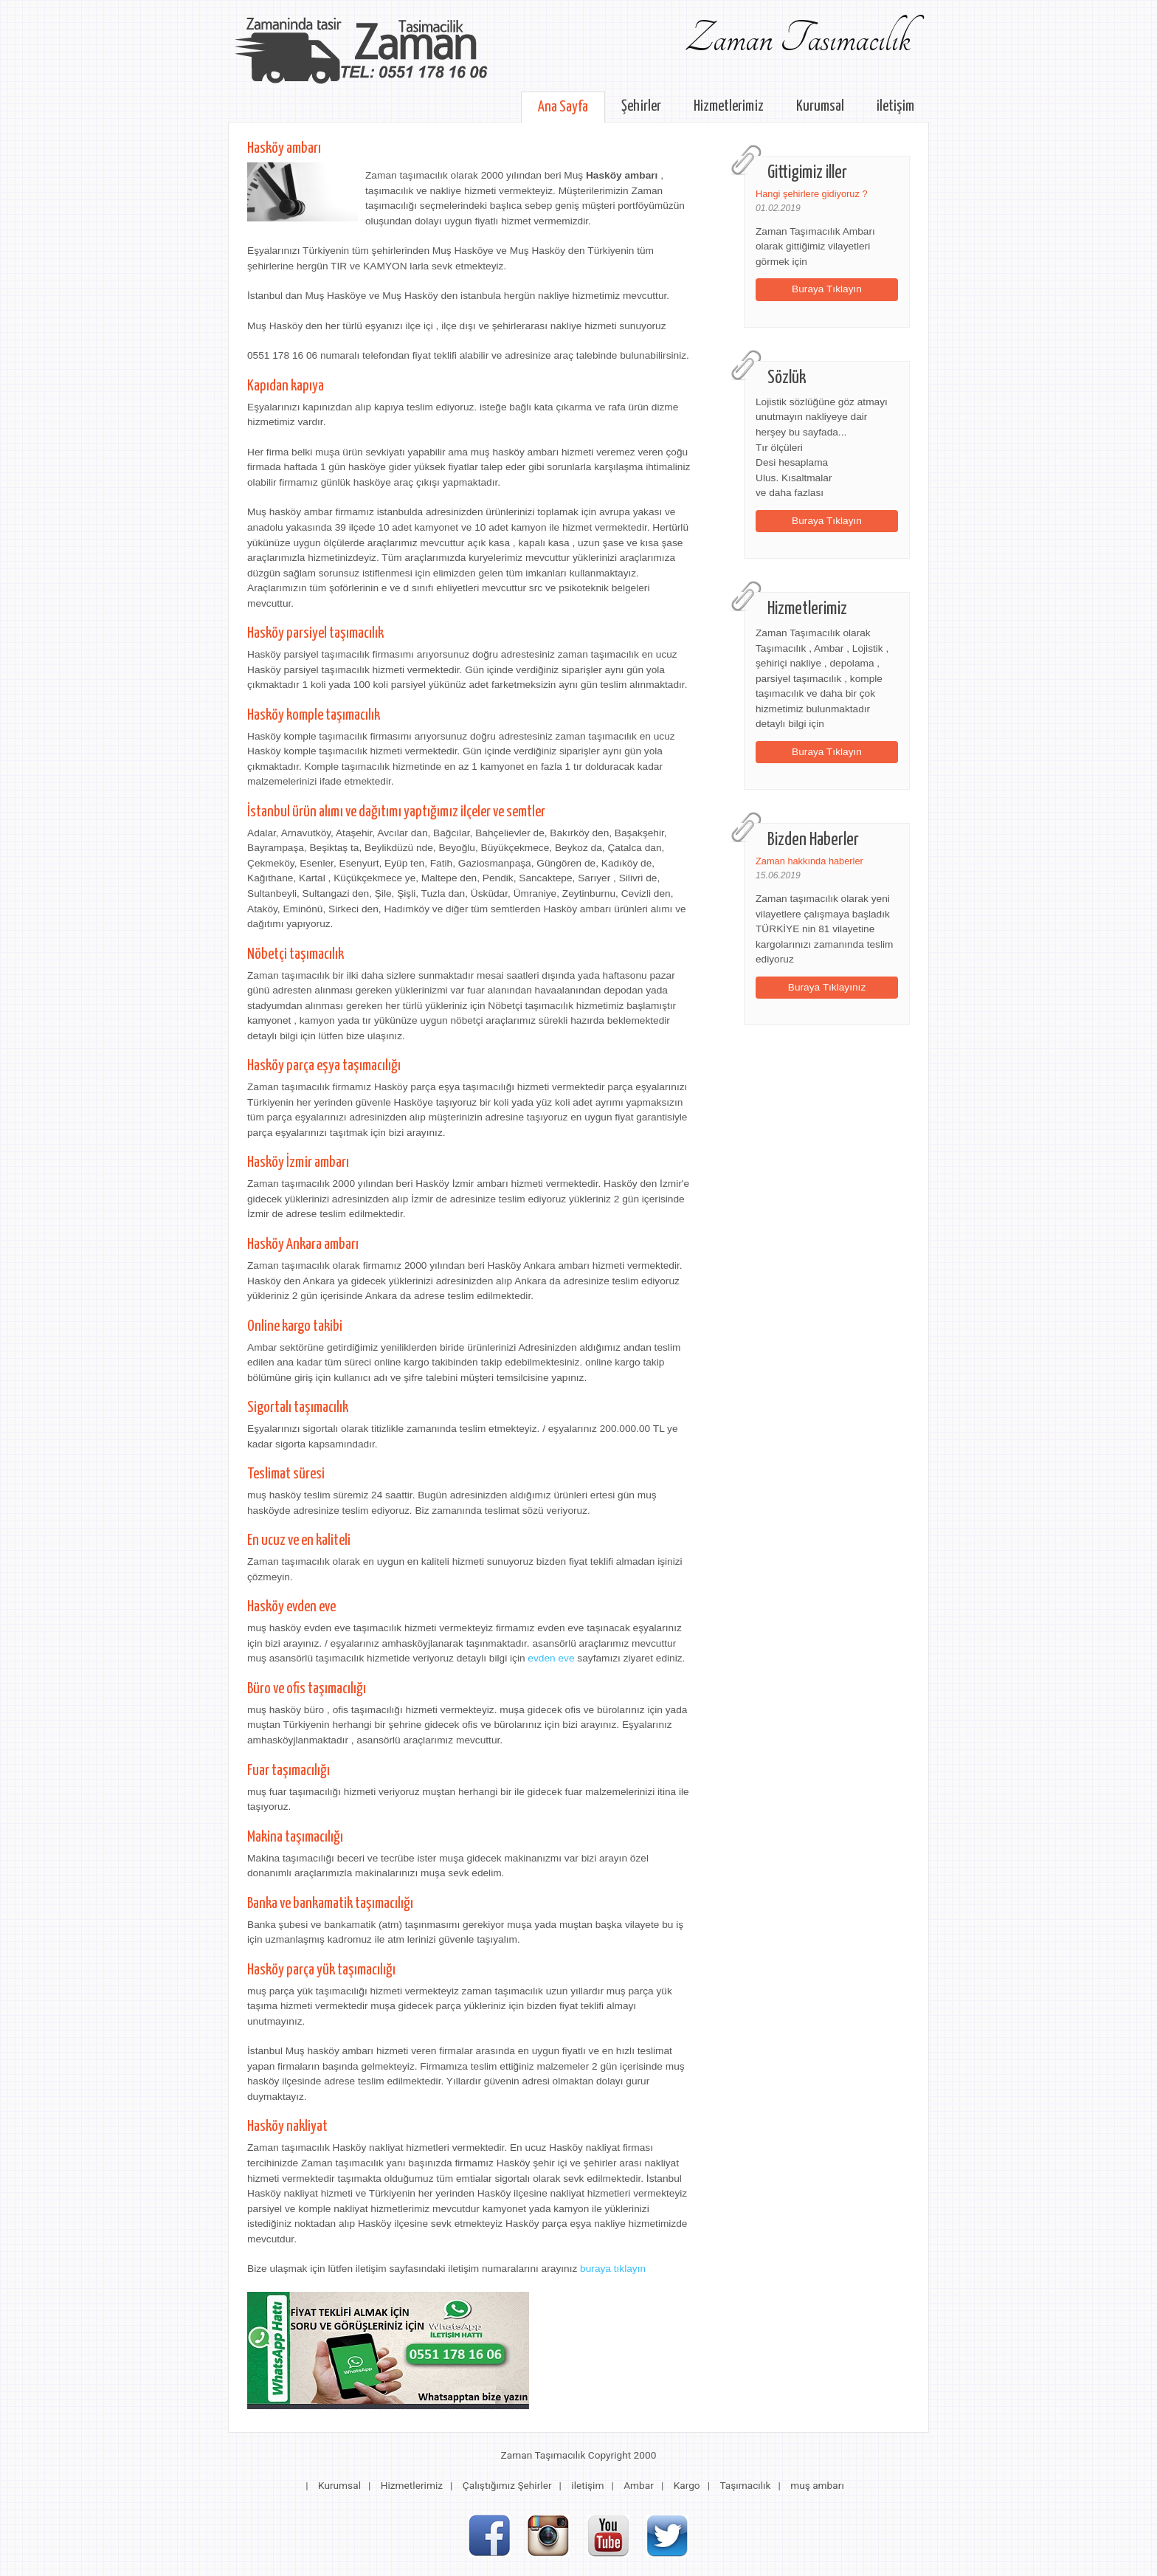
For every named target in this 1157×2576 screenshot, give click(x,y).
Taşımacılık (744, 2485)
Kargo (687, 2485)
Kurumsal (820, 106)
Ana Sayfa (563, 107)
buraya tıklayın (613, 2268)
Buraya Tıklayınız (827, 987)
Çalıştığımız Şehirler (507, 2485)
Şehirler (641, 106)
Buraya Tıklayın (827, 289)
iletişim (895, 106)
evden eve (551, 1658)
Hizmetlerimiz (729, 106)
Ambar (639, 2485)
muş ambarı (817, 2485)
